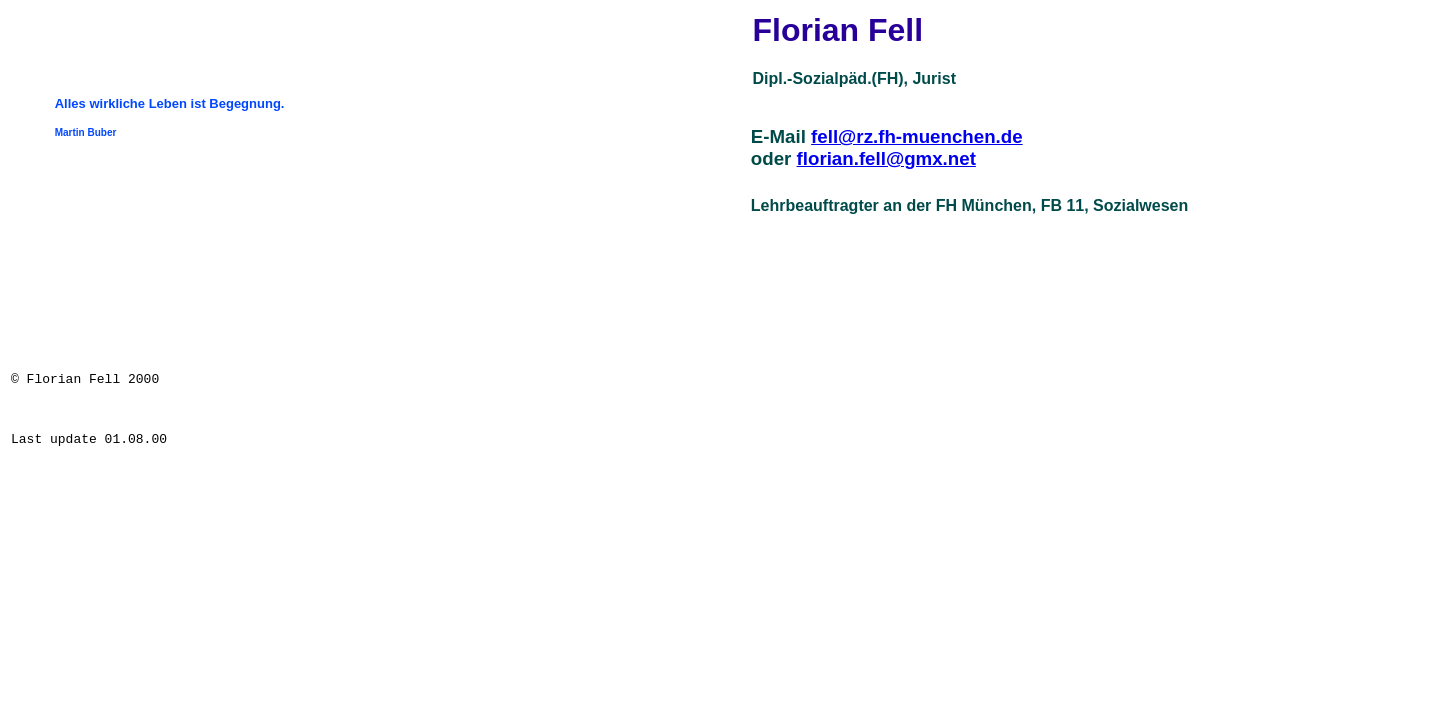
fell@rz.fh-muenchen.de (917, 136)
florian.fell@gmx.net (886, 158)
